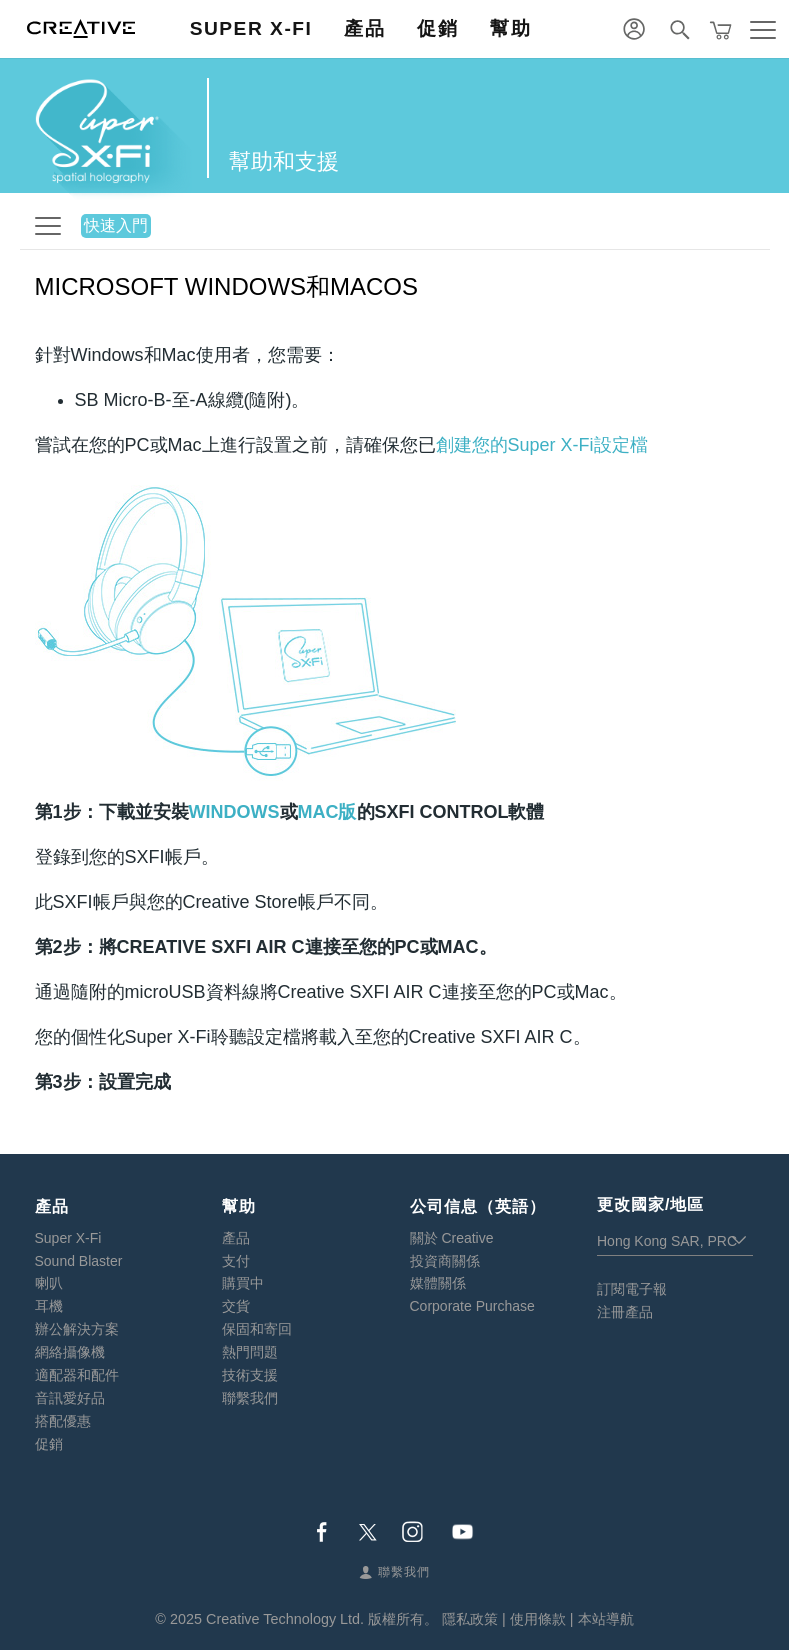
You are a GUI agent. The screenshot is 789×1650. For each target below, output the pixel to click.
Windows (234, 812)
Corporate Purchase (472, 1306)
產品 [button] (364, 28)
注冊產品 (625, 1312)
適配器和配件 (77, 1375)
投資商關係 (445, 1261)
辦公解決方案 (77, 1329)
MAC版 (327, 812)
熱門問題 (250, 1352)
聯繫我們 (250, 1398)
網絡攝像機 (70, 1352)
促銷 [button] (437, 28)
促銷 (49, 1444)
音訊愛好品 (70, 1398)
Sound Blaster (79, 1261)
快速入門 (116, 225)
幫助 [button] (510, 28)
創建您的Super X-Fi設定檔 (542, 445)
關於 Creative (452, 1238)
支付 (236, 1261)
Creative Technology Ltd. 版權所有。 (322, 1619)
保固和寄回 (257, 1329)
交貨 (236, 1306)
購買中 (243, 1283)
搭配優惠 (63, 1421)
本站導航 (606, 1619)
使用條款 (538, 1619)
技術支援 (250, 1375)
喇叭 (49, 1283)
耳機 (49, 1306)
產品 (236, 1238)
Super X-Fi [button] (251, 28)
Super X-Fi (68, 1238)
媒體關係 (438, 1283)
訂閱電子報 (632, 1289)
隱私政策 (470, 1619)
